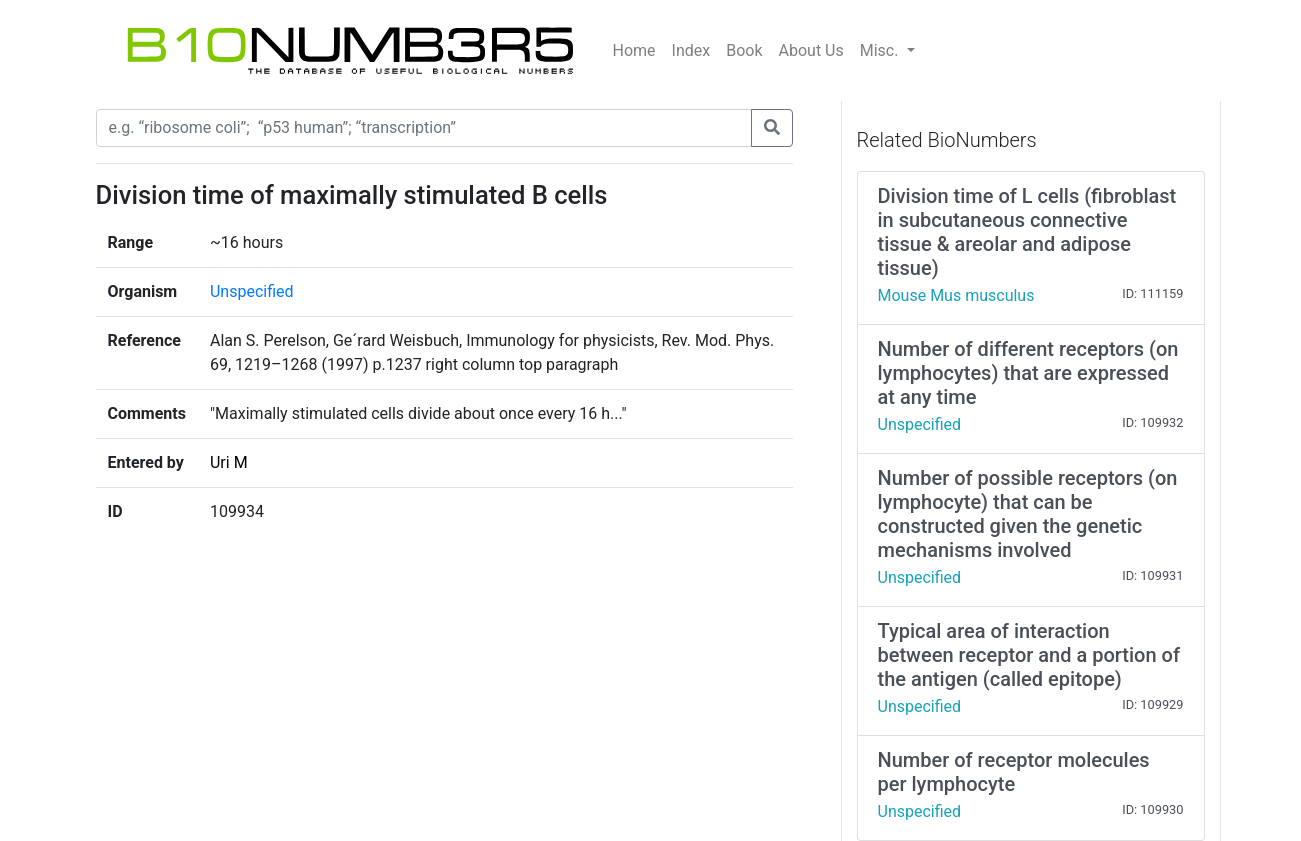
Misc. (881, 50)
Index (691, 50)
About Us (811, 50)
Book (744, 50)
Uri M (229, 462)
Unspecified (252, 291)
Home (634, 50)
